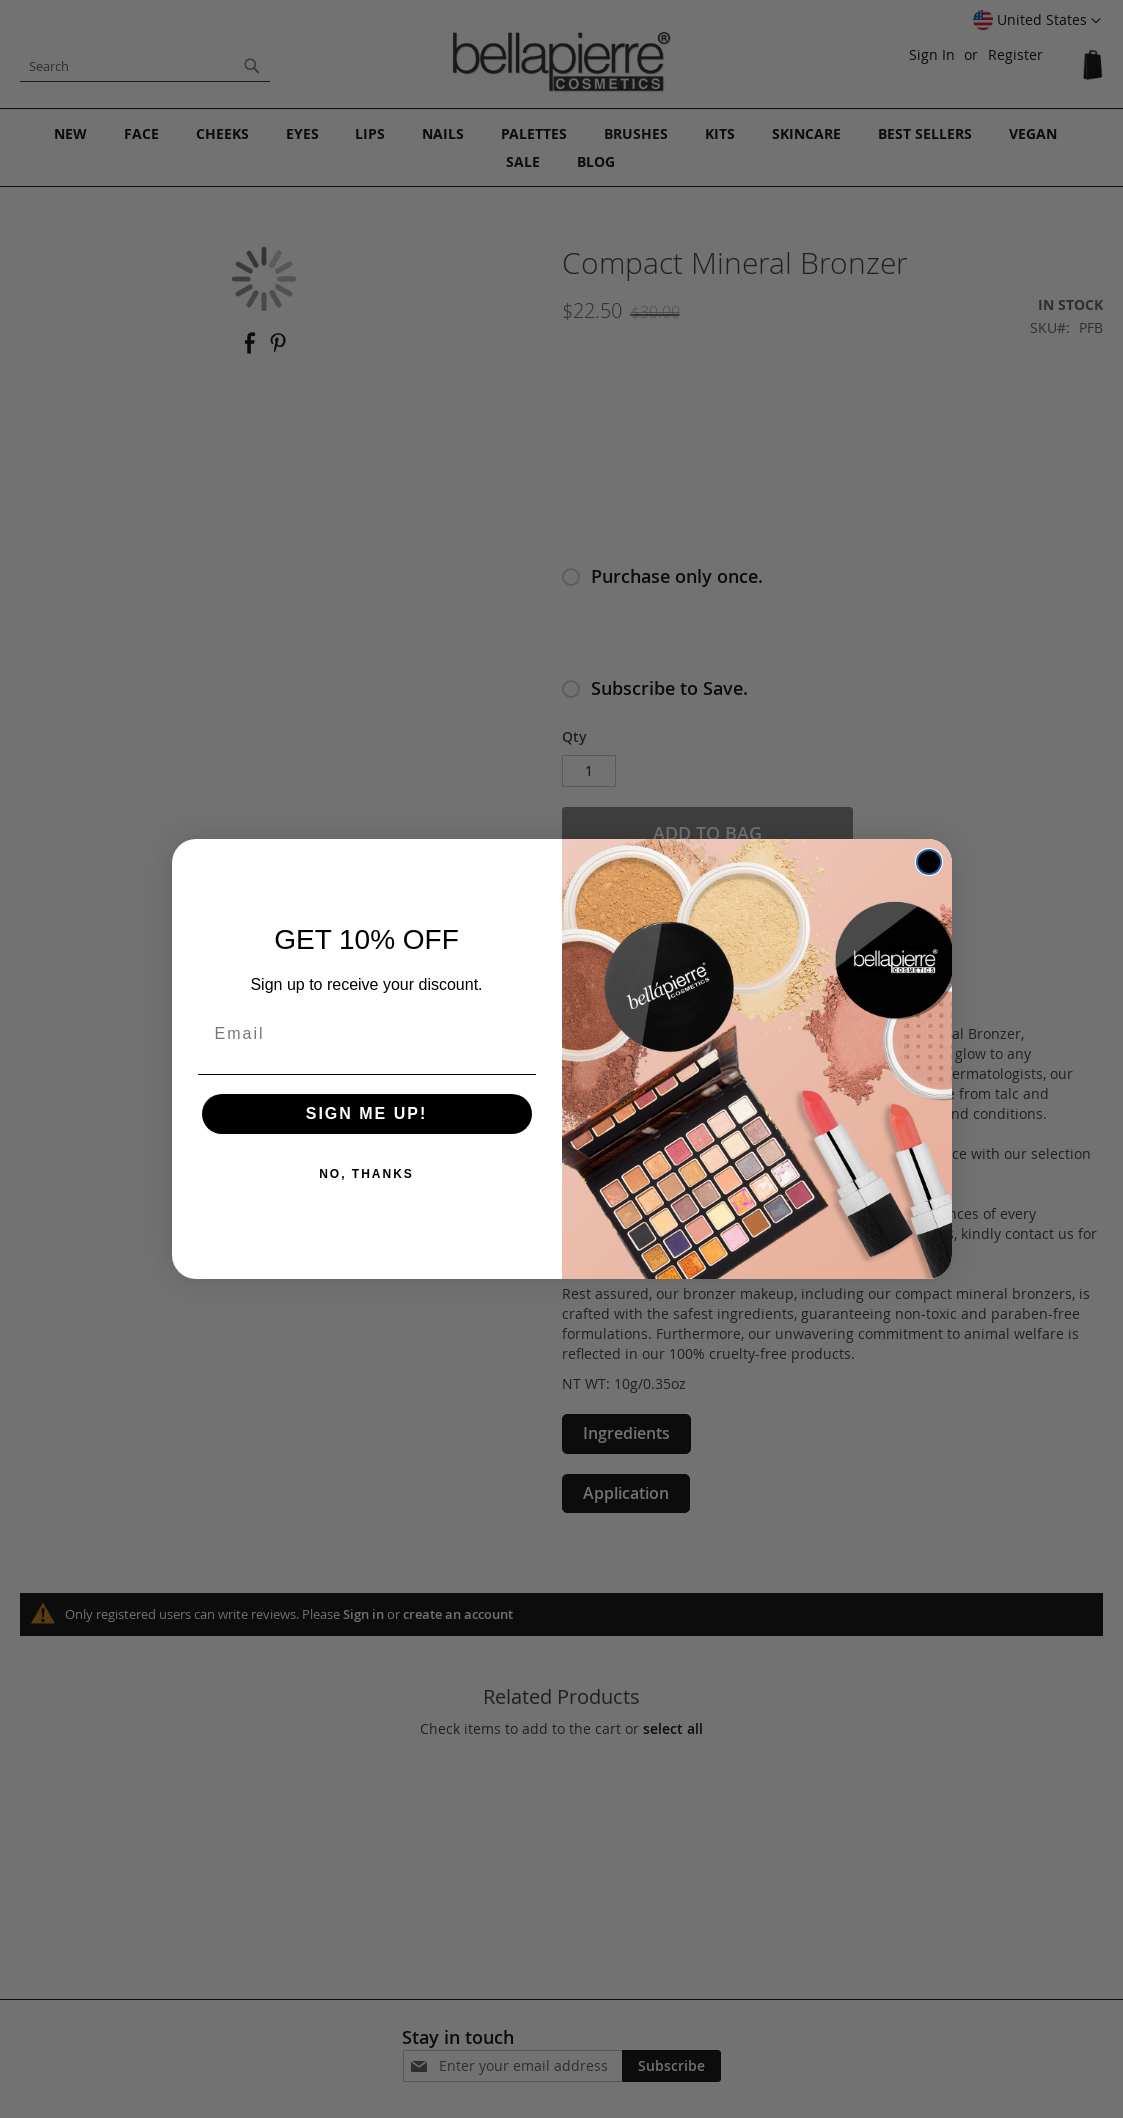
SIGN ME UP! (367, 1113)
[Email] (367, 1034)
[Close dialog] (929, 862)
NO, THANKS (366, 1174)
